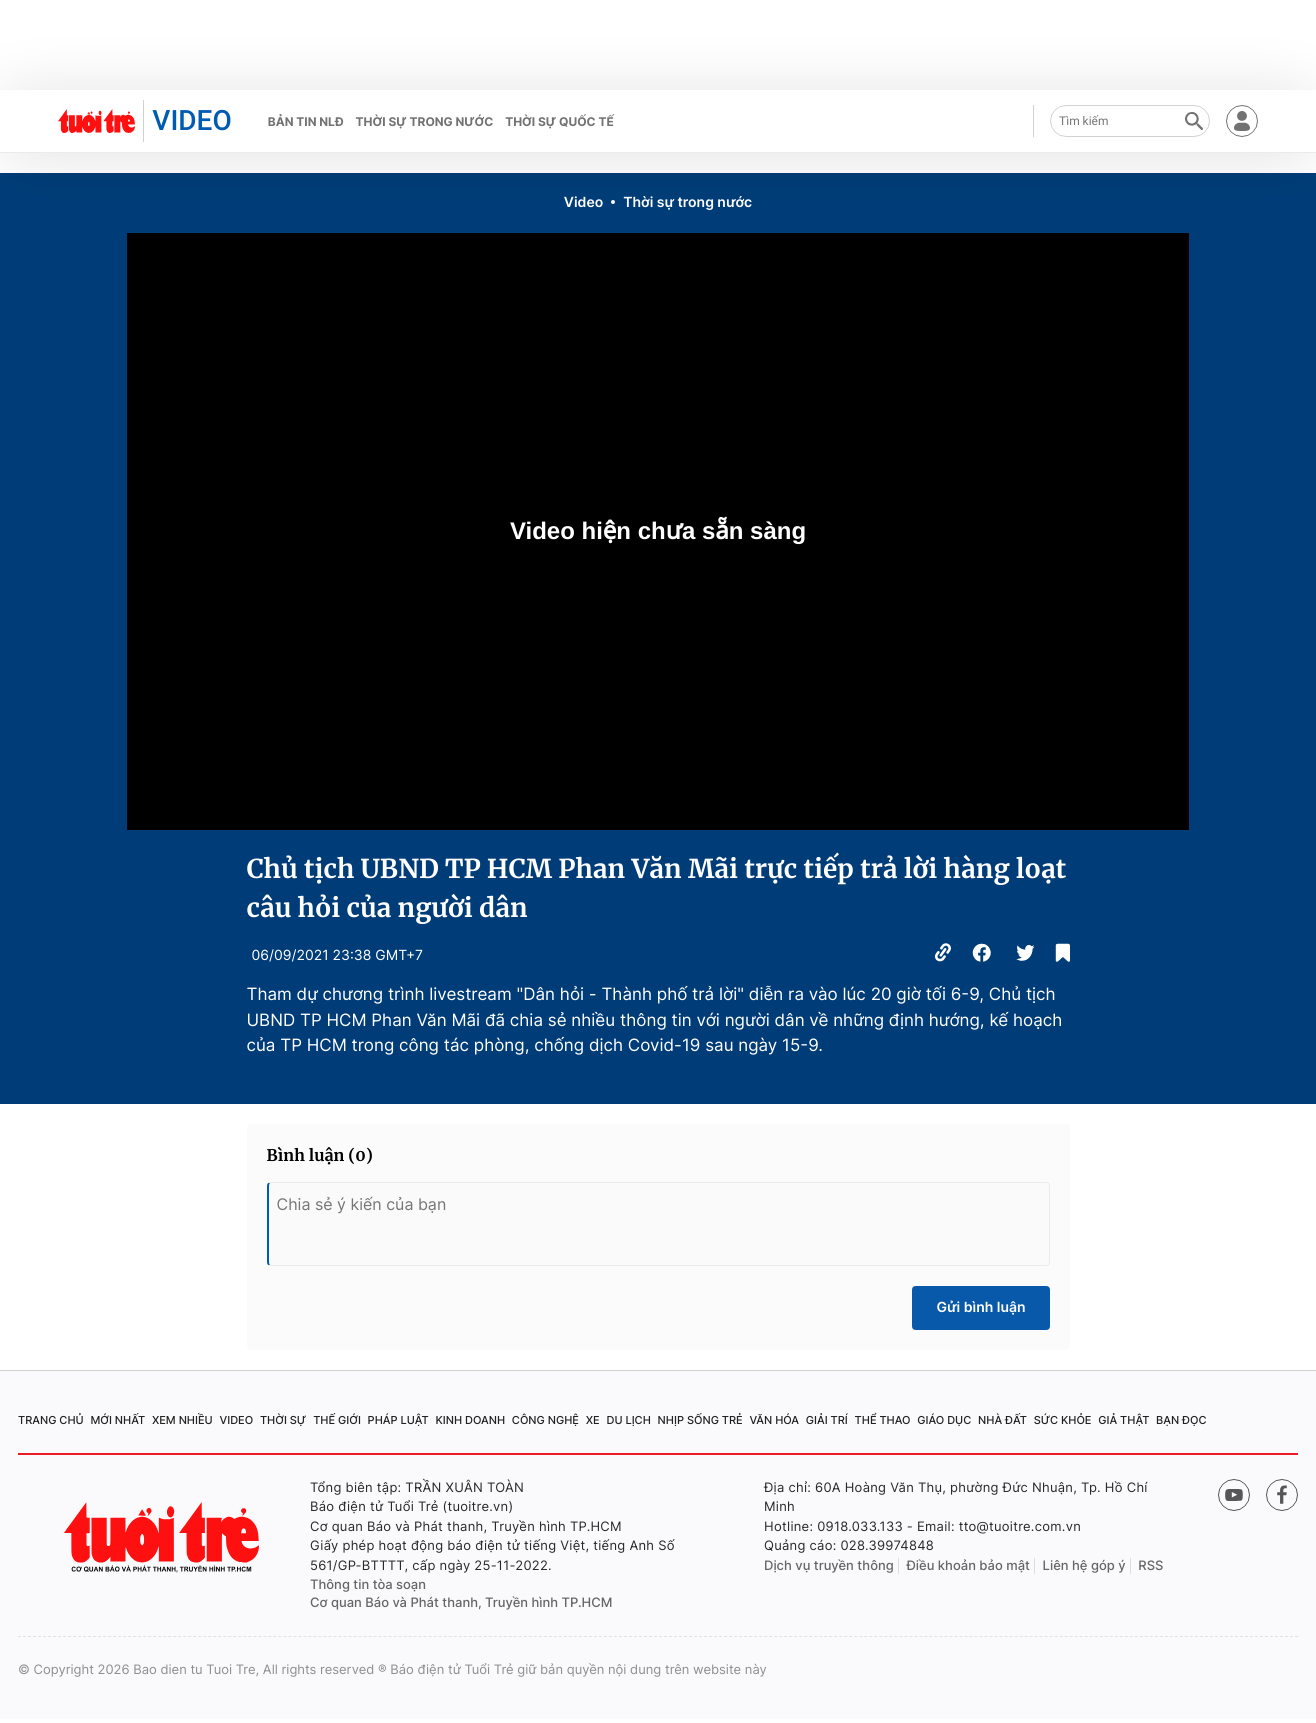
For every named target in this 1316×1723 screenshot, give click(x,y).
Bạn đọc (1181, 1420)
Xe (593, 1420)
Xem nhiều (182, 1420)
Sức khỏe (1063, 1420)
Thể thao (883, 1420)
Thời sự (283, 1420)
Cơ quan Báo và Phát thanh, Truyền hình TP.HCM (461, 1603)
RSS (1150, 1566)
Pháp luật (398, 1420)
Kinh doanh (470, 1420)
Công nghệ (545, 1420)
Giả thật (1123, 1420)
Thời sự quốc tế (559, 121)
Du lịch (628, 1420)
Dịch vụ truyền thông (829, 1566)
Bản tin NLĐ (306, 121)
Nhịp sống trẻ (700, 1420)
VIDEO (191, 120)
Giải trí (827, 1420)
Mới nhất (117, 1420)
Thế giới (337, 1420)
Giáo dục (944, 1420)
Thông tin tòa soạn (368, 1585)
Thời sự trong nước (425, 121)
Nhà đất (1002, 1420)
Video (583, 202)
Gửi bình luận (980, 1307)
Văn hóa (774, 1420)
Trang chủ (51, 1420)
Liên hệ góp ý (1084, 1566)
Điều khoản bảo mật (967, 1566)
